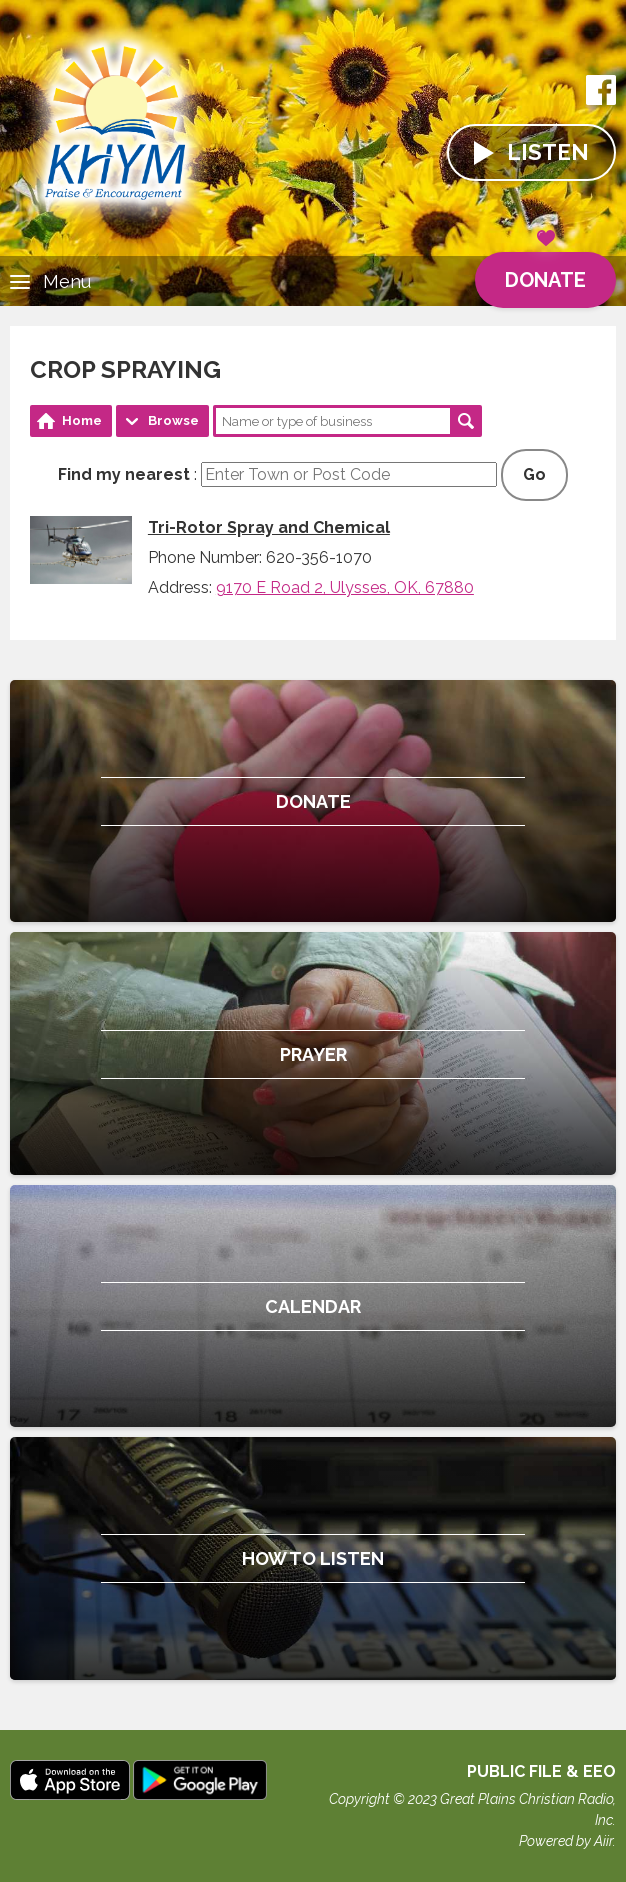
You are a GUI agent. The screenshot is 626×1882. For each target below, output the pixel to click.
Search (466, 421)
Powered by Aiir (566, 1841)
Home (82, 420)
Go (534, 474)
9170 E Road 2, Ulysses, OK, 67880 (345, 587)
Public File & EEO (541, 1771)
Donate (545, 272)
